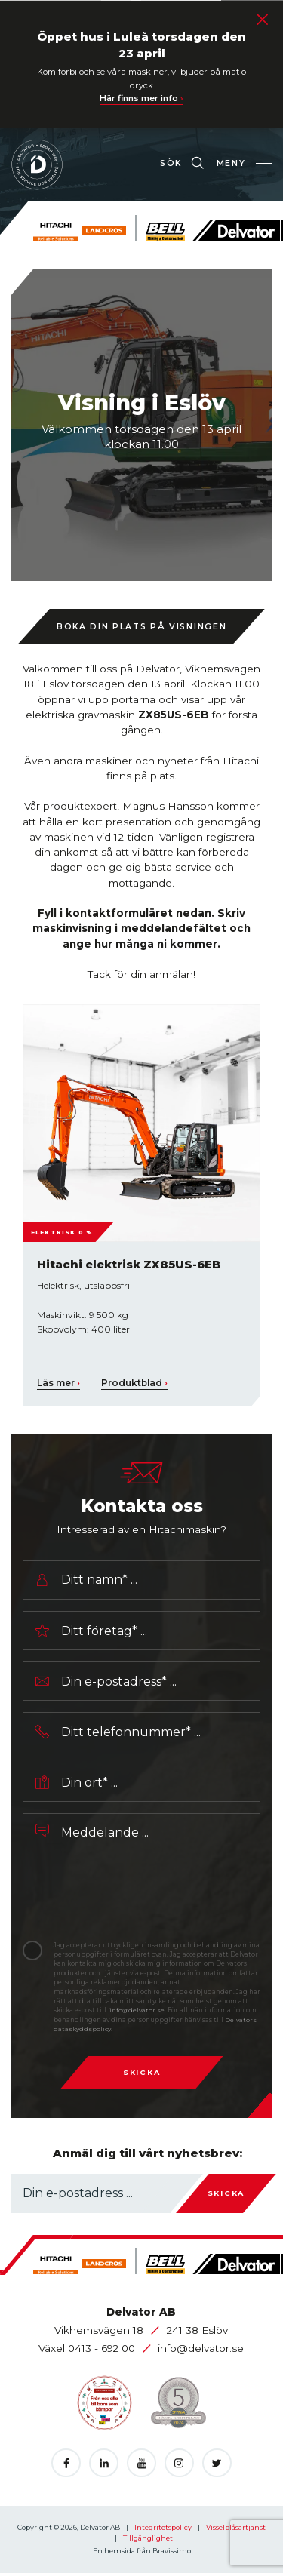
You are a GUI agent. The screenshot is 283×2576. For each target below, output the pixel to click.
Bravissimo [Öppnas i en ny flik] (171, 2554)
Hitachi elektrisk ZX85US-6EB (130, 1264)
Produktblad (135, 1382)
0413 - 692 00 (103, 2351)
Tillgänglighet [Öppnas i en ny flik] (148, 2540)
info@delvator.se (148, 2013)
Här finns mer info (142, 98)
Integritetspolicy (163, 2530)
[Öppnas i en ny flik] (66, 2465)
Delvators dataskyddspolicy (98, 2031)
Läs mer (58, 1382)
